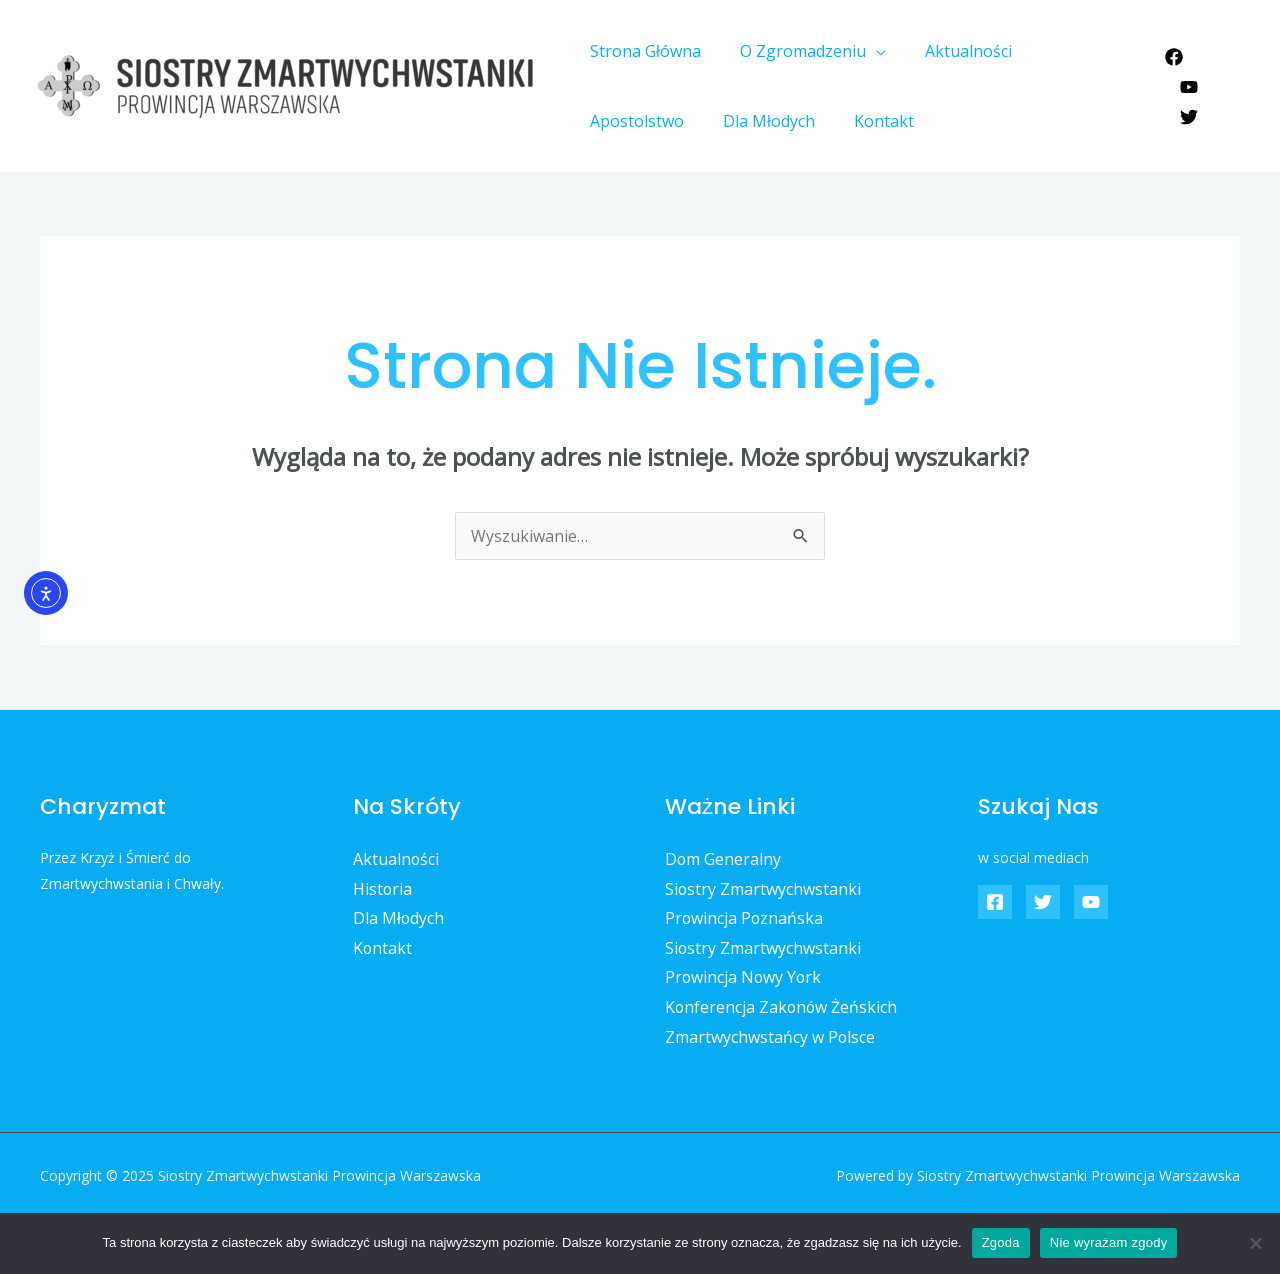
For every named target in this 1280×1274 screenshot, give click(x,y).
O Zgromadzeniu (793, 51)
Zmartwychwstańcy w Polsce (770, 1037)
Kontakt (741, 121)
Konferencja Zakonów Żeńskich (782, 1008)
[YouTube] (1219, 72)
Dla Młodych (633, 121)
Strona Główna (642, 51)
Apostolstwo (1074, 51)
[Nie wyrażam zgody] (1255, 1243)
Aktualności (951, 51)
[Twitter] (1186, 102)
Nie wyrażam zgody (1109, 1242)
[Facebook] (1171, 72)
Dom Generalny (723, 859)
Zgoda (1001, 1242)
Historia (383, 889)
